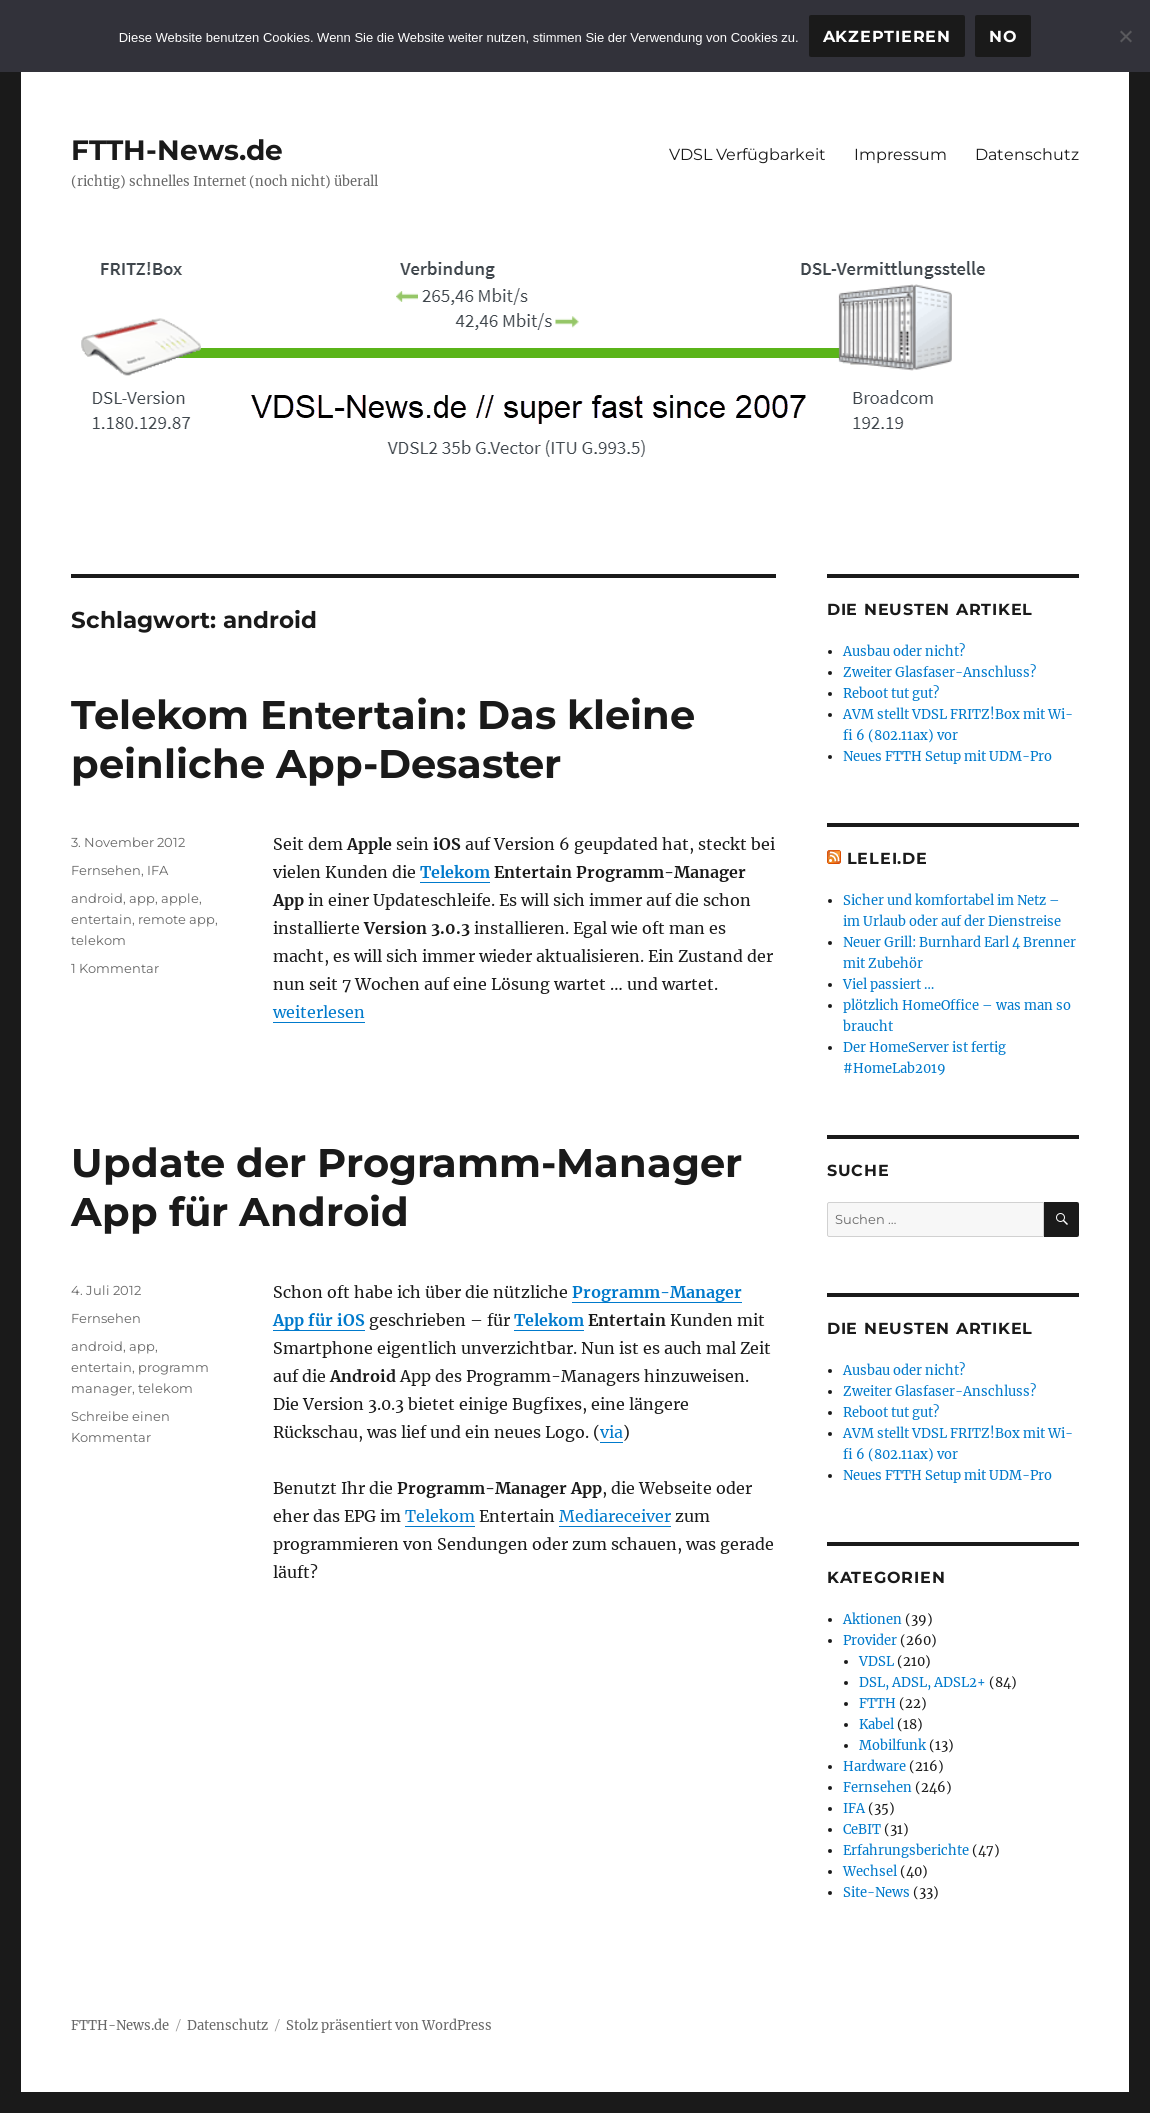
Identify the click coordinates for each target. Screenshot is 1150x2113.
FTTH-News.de (177, 150)
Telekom (455, 872)
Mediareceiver (615, 1516)
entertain (101, 919)
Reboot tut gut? (891, 693)
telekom (98, 940)
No (1003, 36)
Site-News (876, 1892)
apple (180, 898)
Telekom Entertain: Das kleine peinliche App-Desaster (383, 739)
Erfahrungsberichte (906, 1850)
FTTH (877, 1703)
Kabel (876, 1724)
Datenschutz (1027, 154)
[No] (1125, 36)
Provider (870, 1640)
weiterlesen (319, 1012)
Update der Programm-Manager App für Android (406, 1187)
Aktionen (872, 1619)
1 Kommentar (115, 968)
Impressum (900, 154)
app (142, 898)
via (611, 1432)
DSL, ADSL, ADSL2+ (922, 1682)
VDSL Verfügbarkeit (747, 154)
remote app (176, 919)
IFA (157, 870)
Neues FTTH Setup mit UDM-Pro (947, 756)
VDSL (876, 1661)
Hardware (874, 1766)
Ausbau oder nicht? (904, 651)
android (97, 898)
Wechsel (870, 1871)
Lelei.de (887, 858)
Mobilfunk (892, 1745)
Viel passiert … (888, 984)
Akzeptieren (887, 36)
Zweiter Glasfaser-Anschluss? (939, 672)
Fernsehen (106, 870)
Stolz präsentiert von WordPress (389, 2025)
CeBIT (862, 1829)
